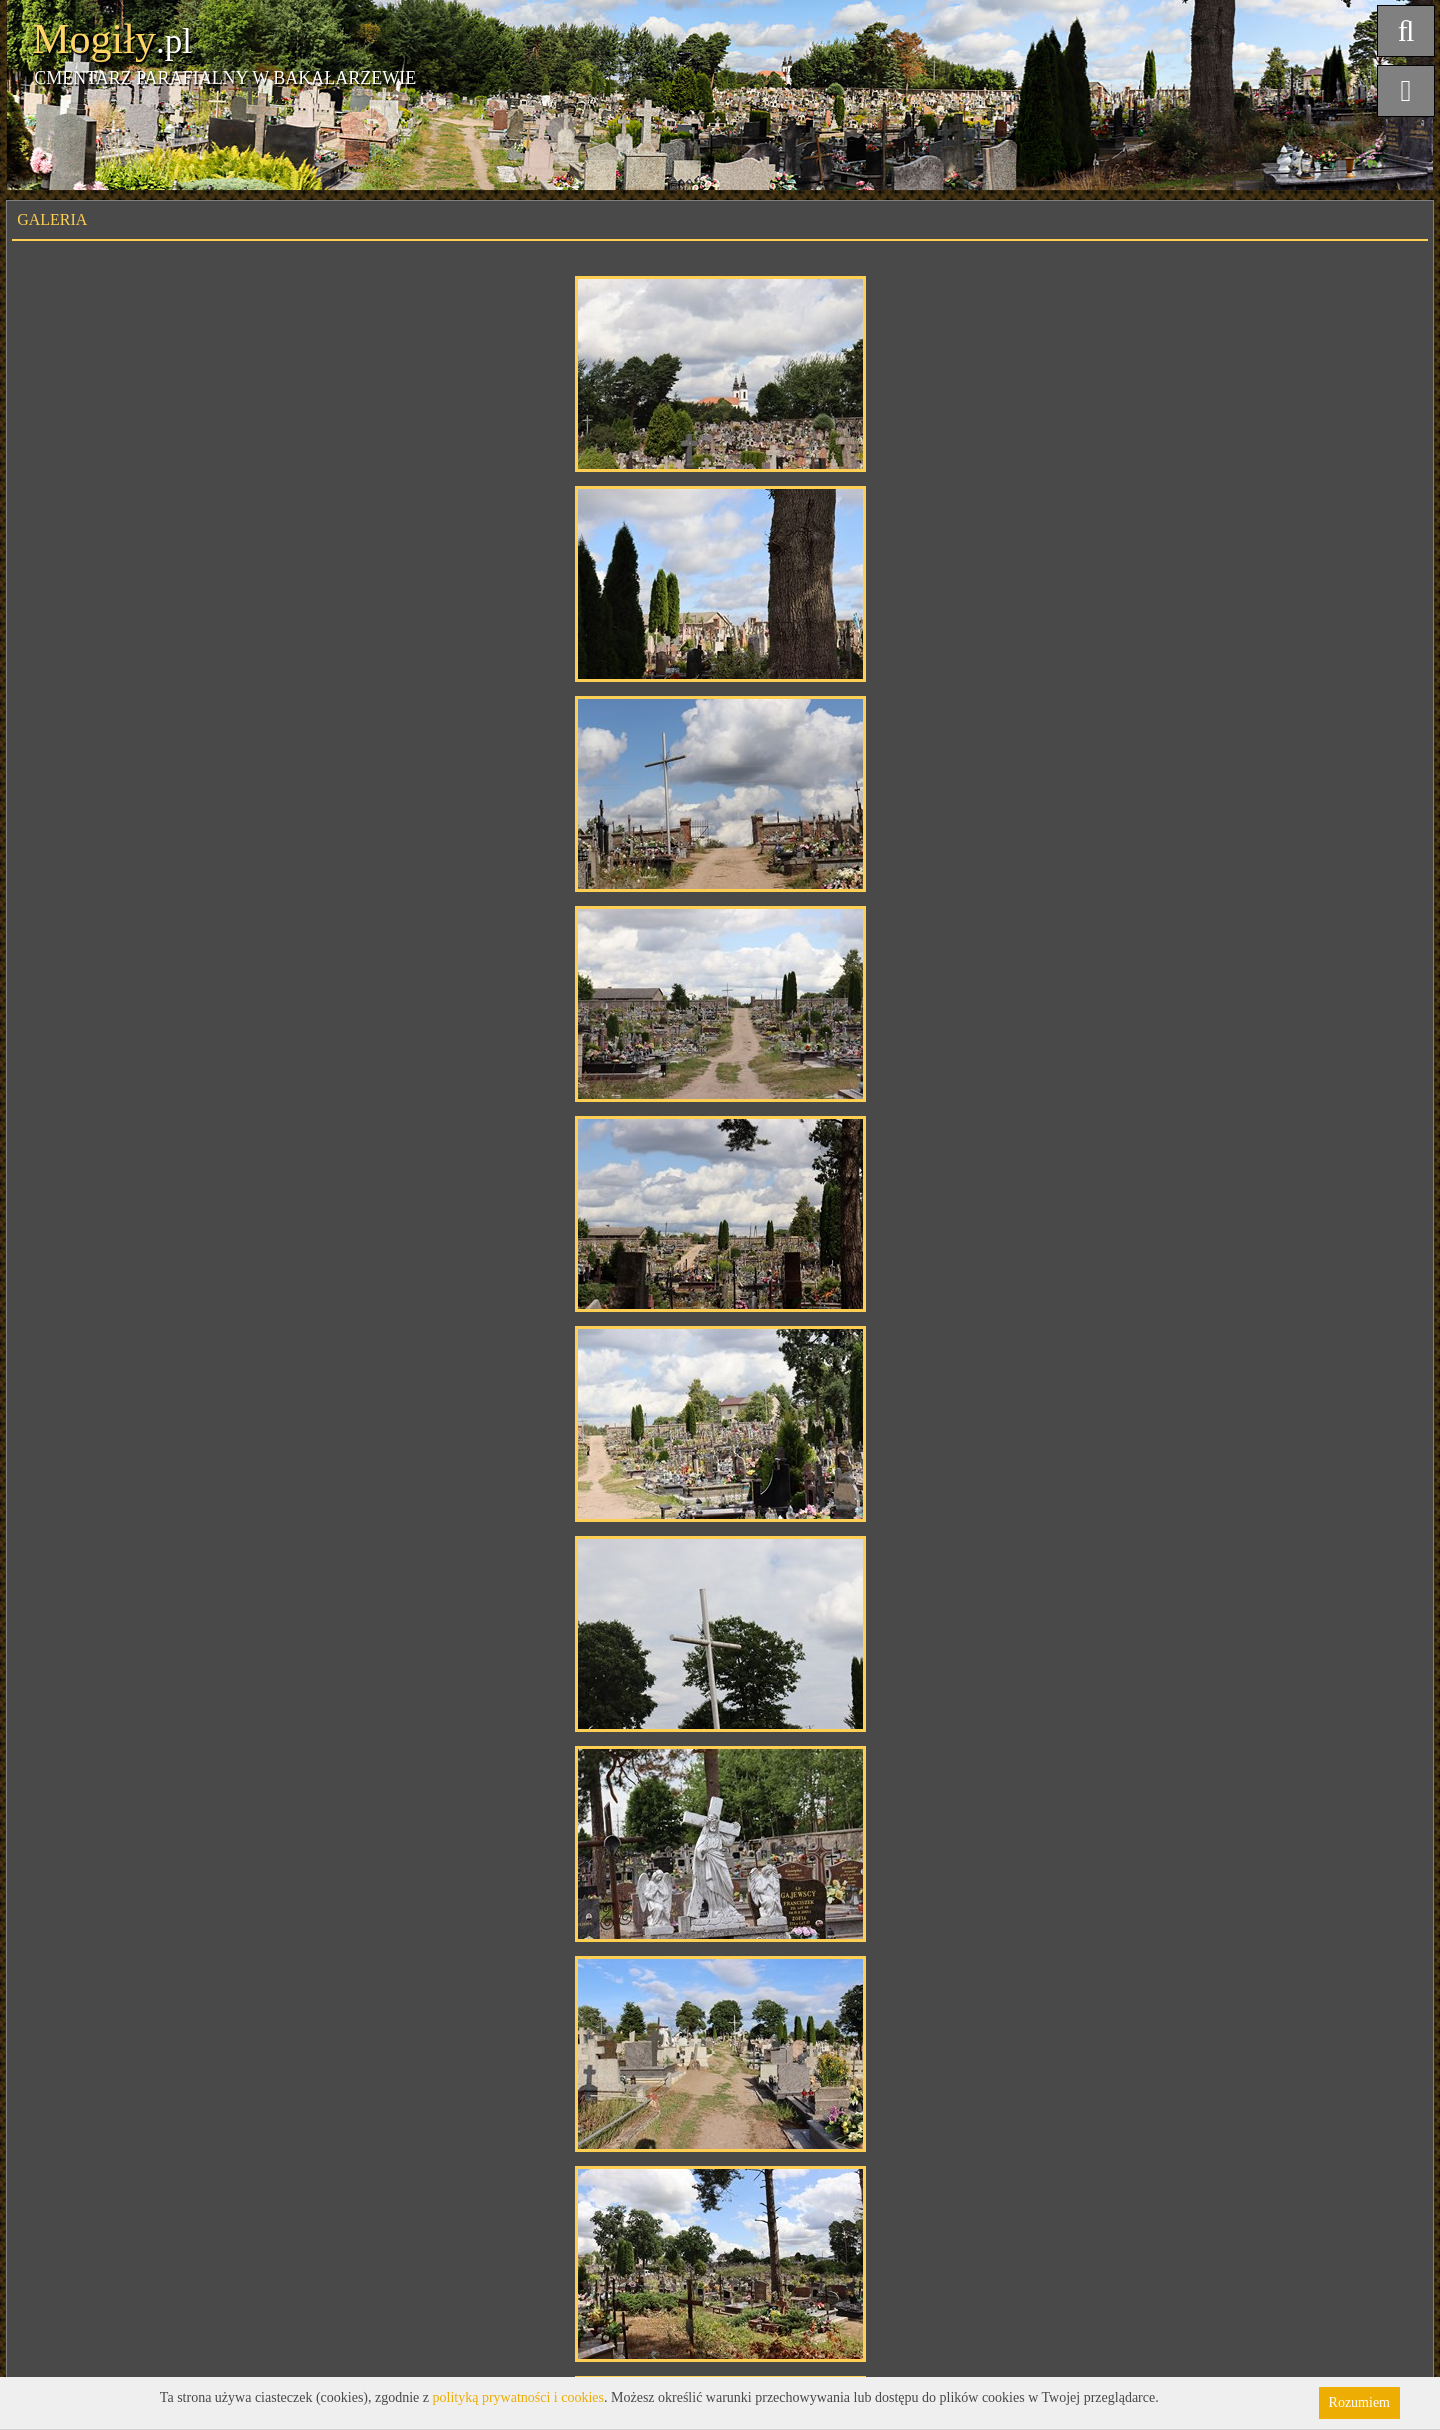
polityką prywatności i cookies (518, 2397)
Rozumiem (1359, 2402)
